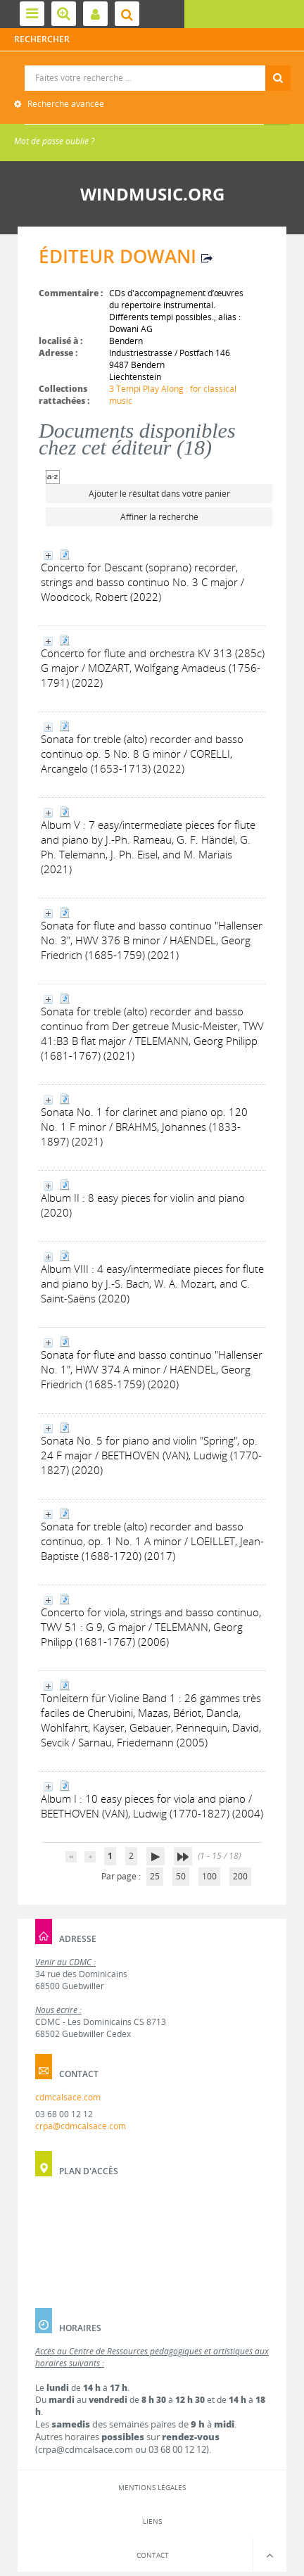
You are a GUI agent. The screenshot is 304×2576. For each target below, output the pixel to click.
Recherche (152, 65)
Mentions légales (152, 2487)
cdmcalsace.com (68, 2097)
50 (181, 1876)
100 (209, 1876)
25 (155, 1876)
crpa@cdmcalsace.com (80, 2126)
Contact (153, 2555)
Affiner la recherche (159, 517)
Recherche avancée (64, 104)
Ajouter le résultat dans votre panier (159, 494)
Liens (152, 2521)
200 (240, 1876)
